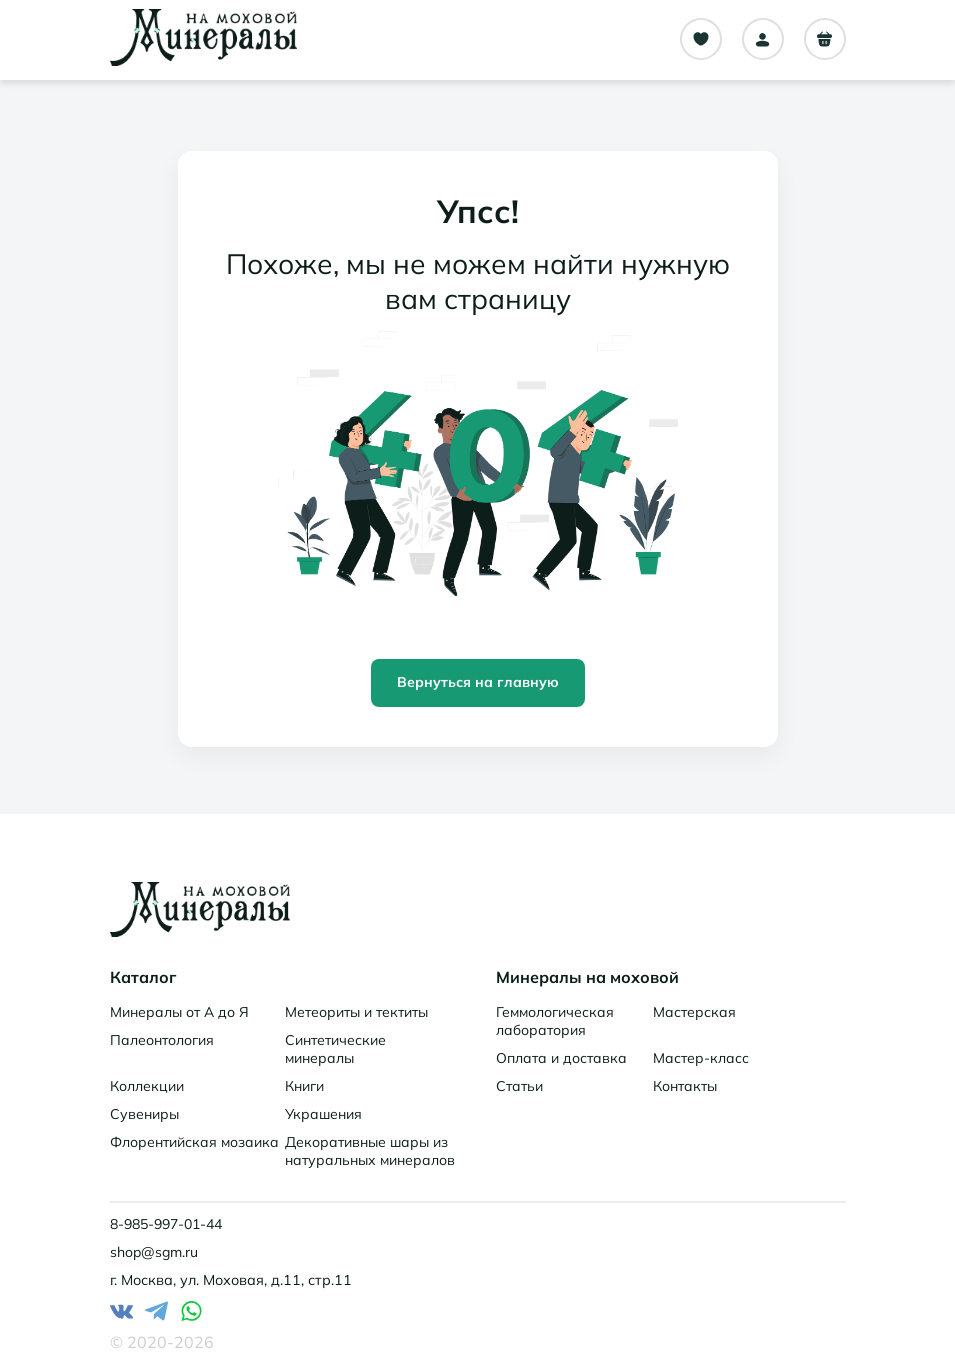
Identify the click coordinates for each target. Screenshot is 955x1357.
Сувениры (144, 1114)
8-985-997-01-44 (166, 1224)
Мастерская (694, 1012)
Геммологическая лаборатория (555, 1021)
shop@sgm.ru (154, 1252)
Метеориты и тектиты (356, 1012)
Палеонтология (162, 1040)
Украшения (323, 1114)
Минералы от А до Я (179, 1012)
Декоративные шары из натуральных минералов (370, 1151)
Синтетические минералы (335, 1049)
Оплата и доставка (561, 1058)
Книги (304, 1086)
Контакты (685, 1086)
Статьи (519, 1086)
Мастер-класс (701, 1058)
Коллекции (147, 1086)
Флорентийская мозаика (194, 1142)
